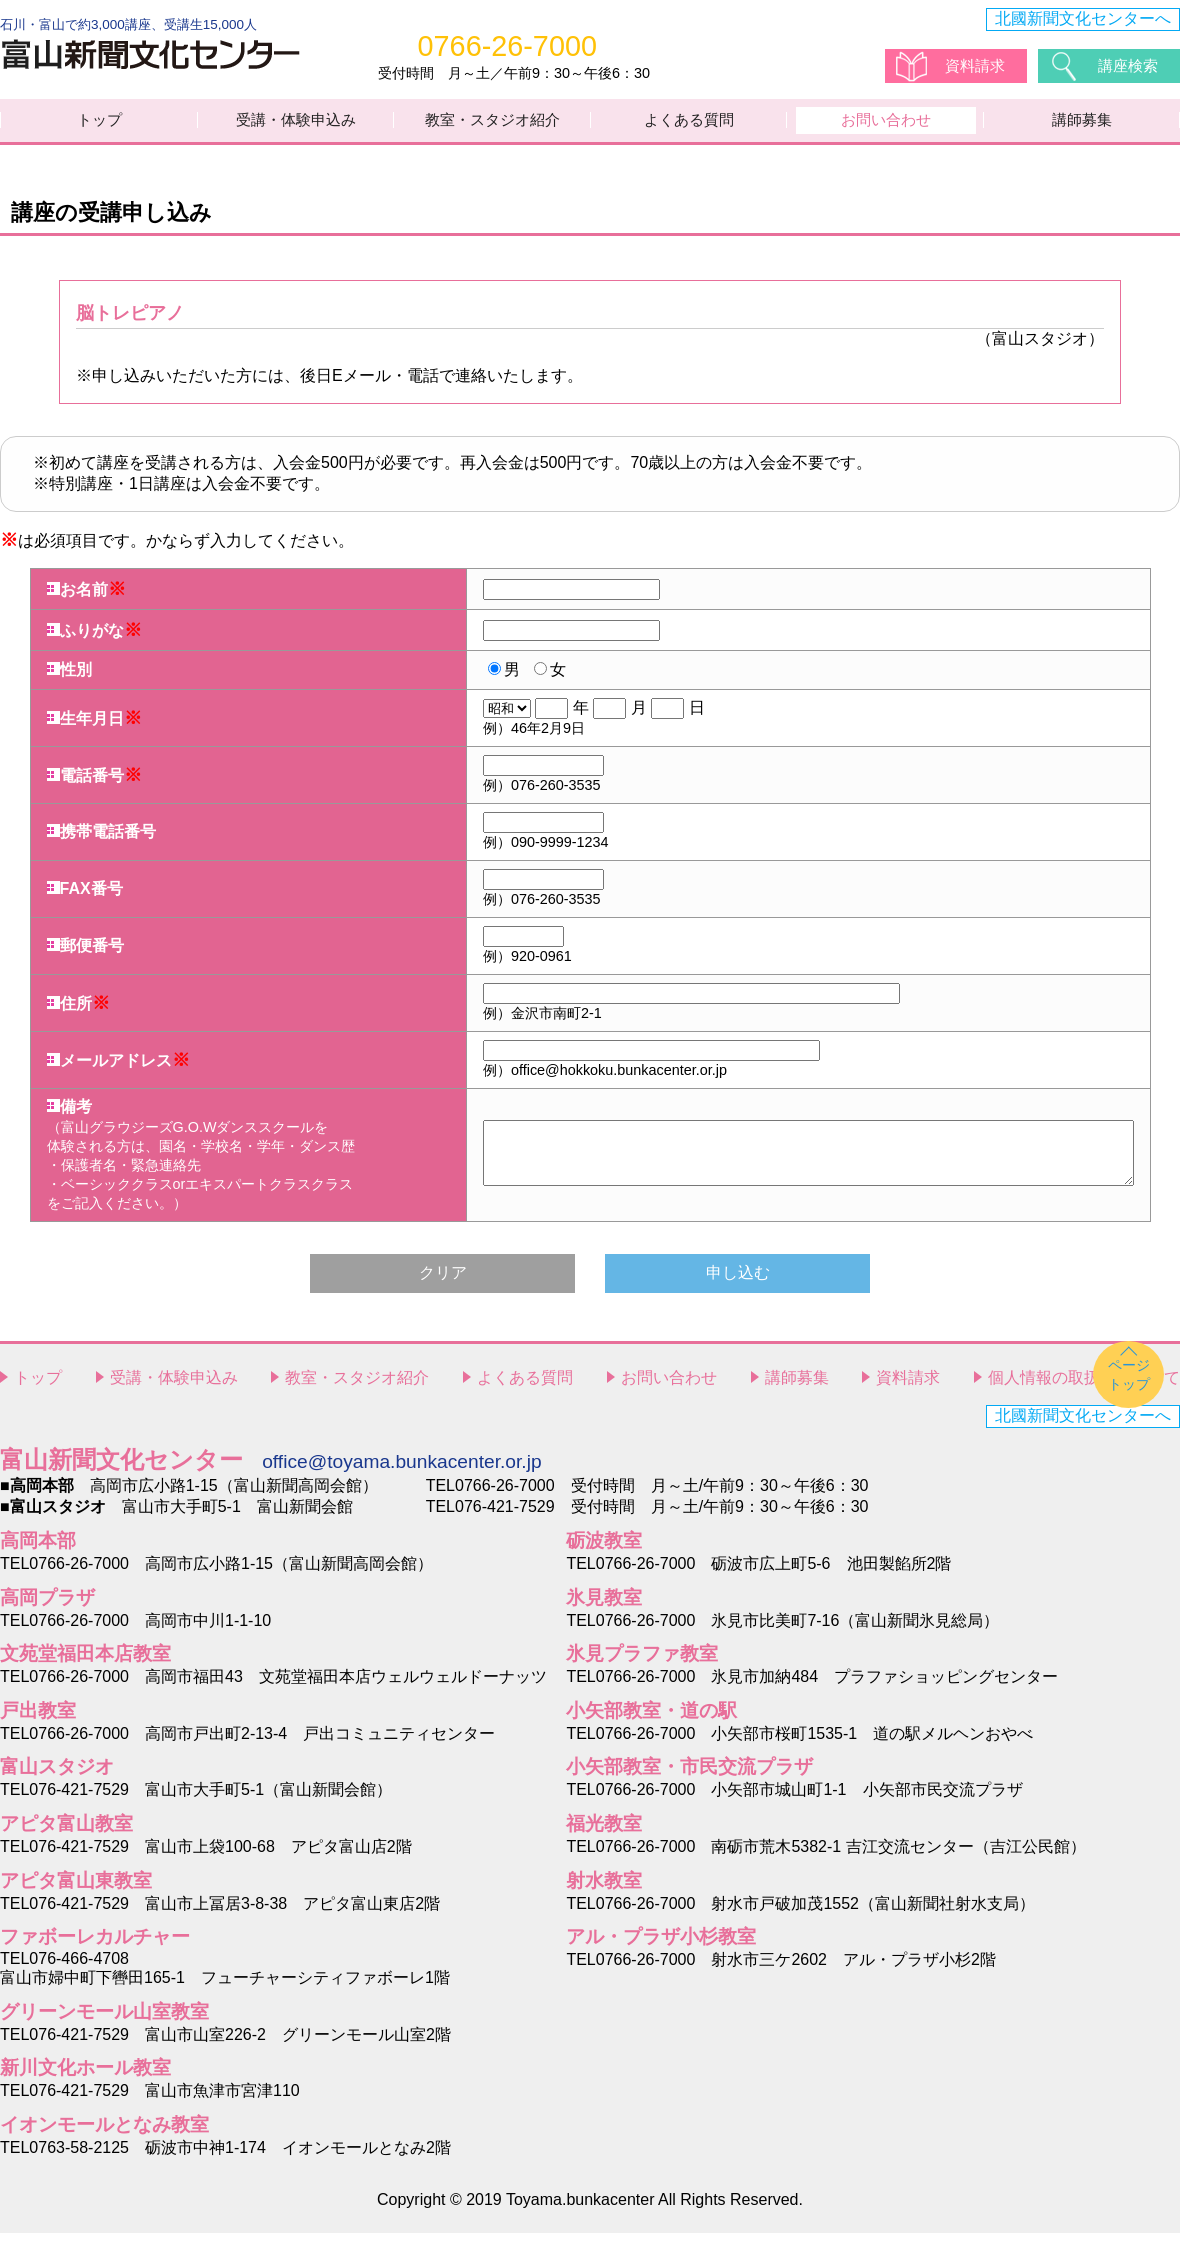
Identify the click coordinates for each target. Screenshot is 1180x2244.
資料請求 (977, 64)
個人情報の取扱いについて (1084, 1389)
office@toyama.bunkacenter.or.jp (401, 1473)
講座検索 (1130, 64)
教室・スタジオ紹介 (493, 125)
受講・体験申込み (296, 125)
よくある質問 (689, 125)
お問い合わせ (886, 125)
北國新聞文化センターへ (1083, 18)
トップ (100, 125)
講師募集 (1082, 125)
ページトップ (1129, 1385)
